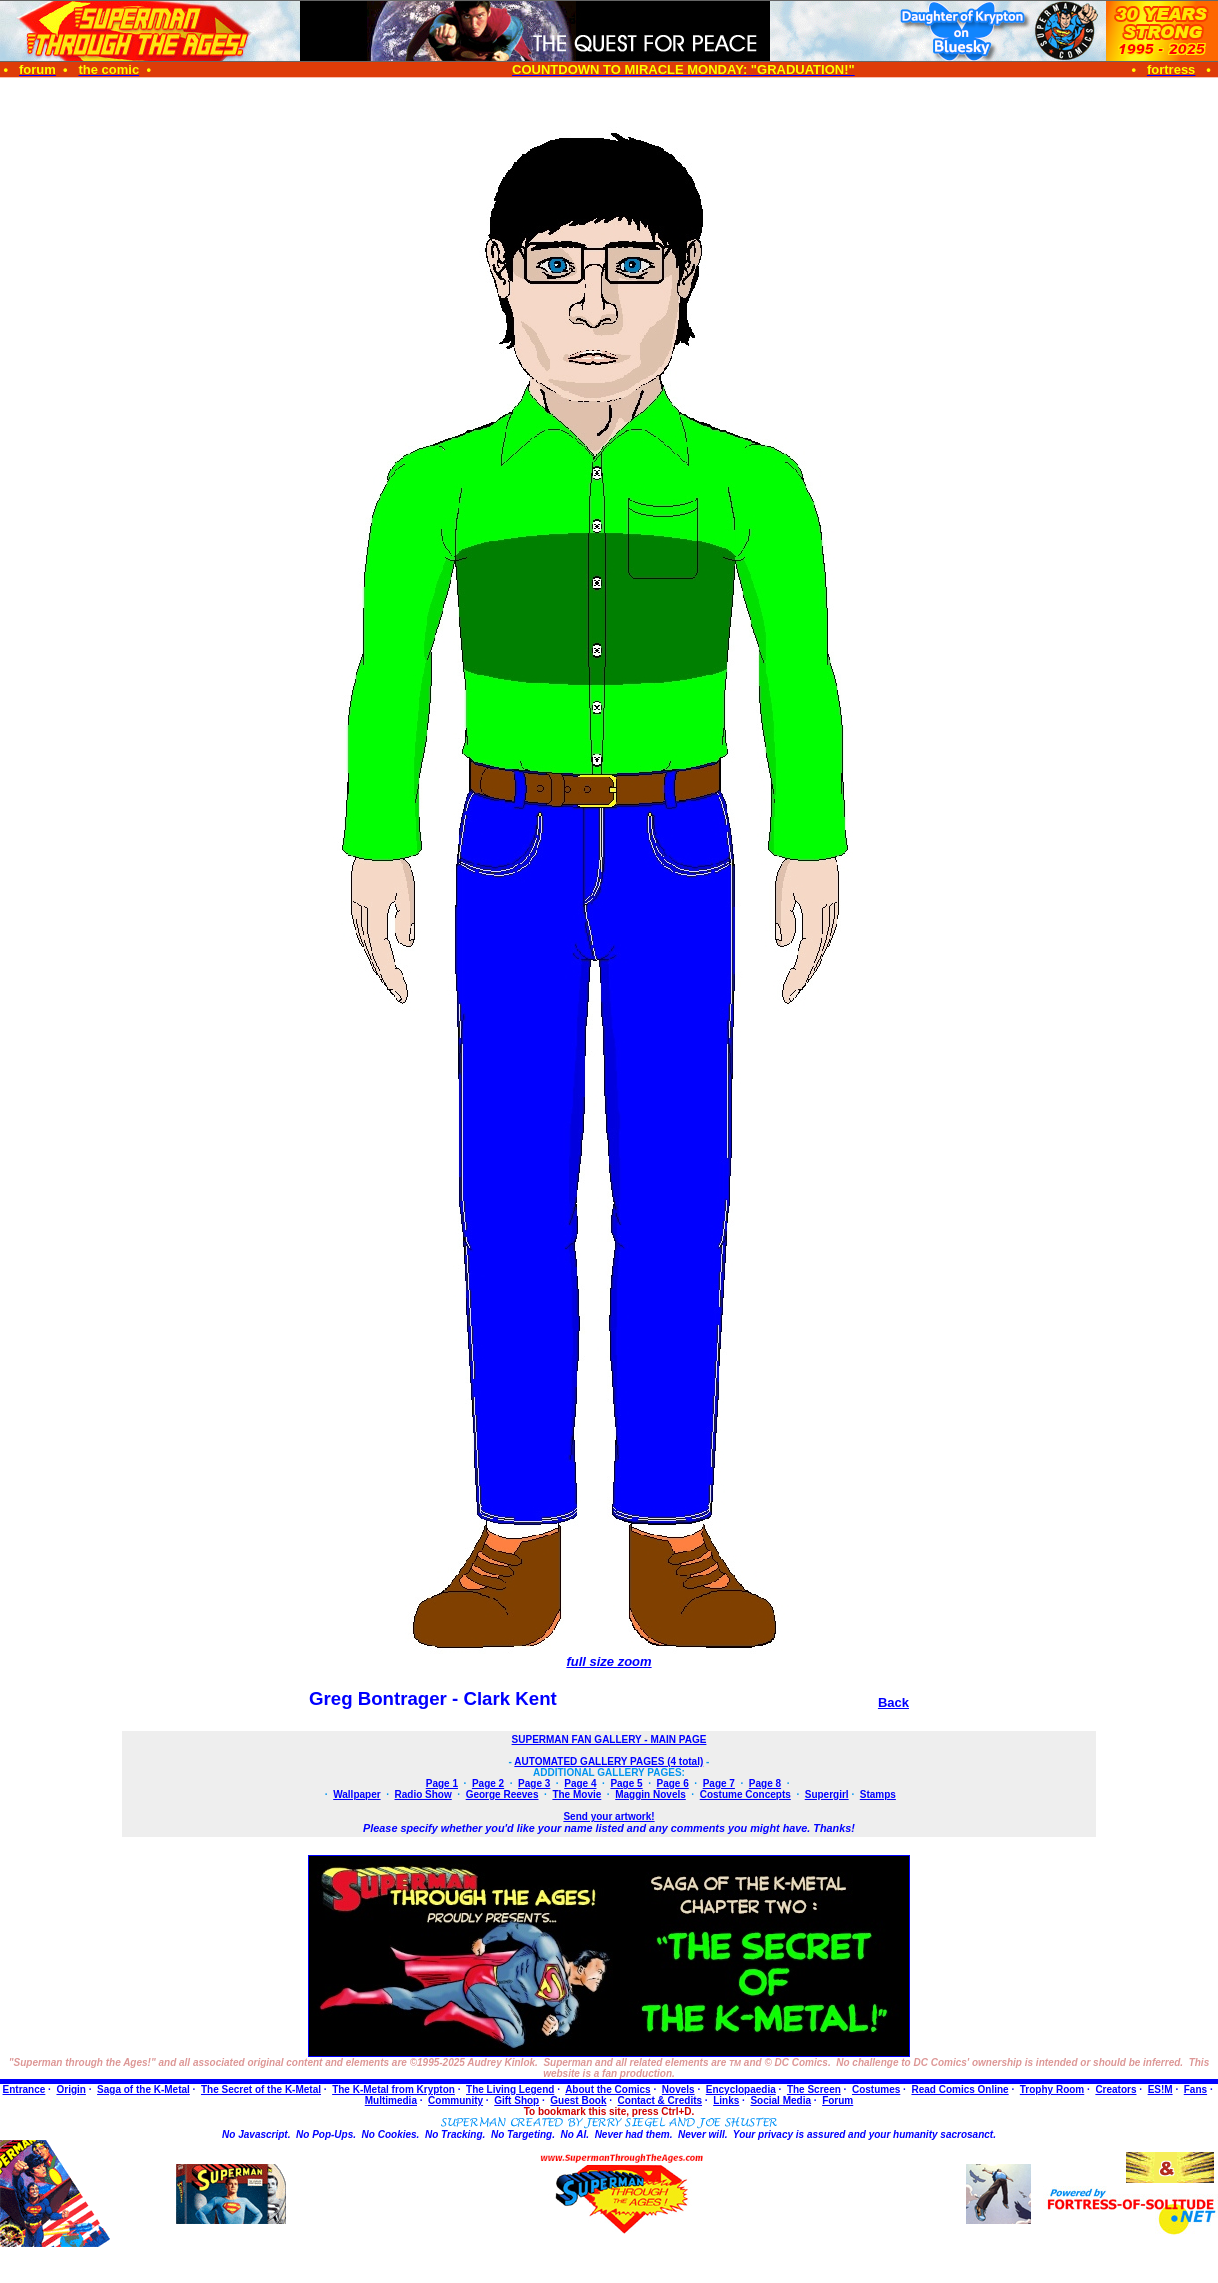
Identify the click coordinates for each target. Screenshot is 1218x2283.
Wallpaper (356, 1794)
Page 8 (765, 1783)
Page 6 (673, 1783)
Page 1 (442, 1783)
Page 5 (626, 1783)
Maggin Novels (650, 1794)
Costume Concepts (745, 1794)
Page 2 (488, 1783)
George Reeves (502, 1794)
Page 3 (534, 1783)
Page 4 (580, 1783)
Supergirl (827, 1794)
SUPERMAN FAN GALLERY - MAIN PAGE (609, 1739)
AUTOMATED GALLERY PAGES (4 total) (608, 1761)
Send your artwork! (608, 1816)
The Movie (576, 1794)
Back (893, 1702)
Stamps (878, 1794)
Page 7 (719, 1783)
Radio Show (423, 1794)
